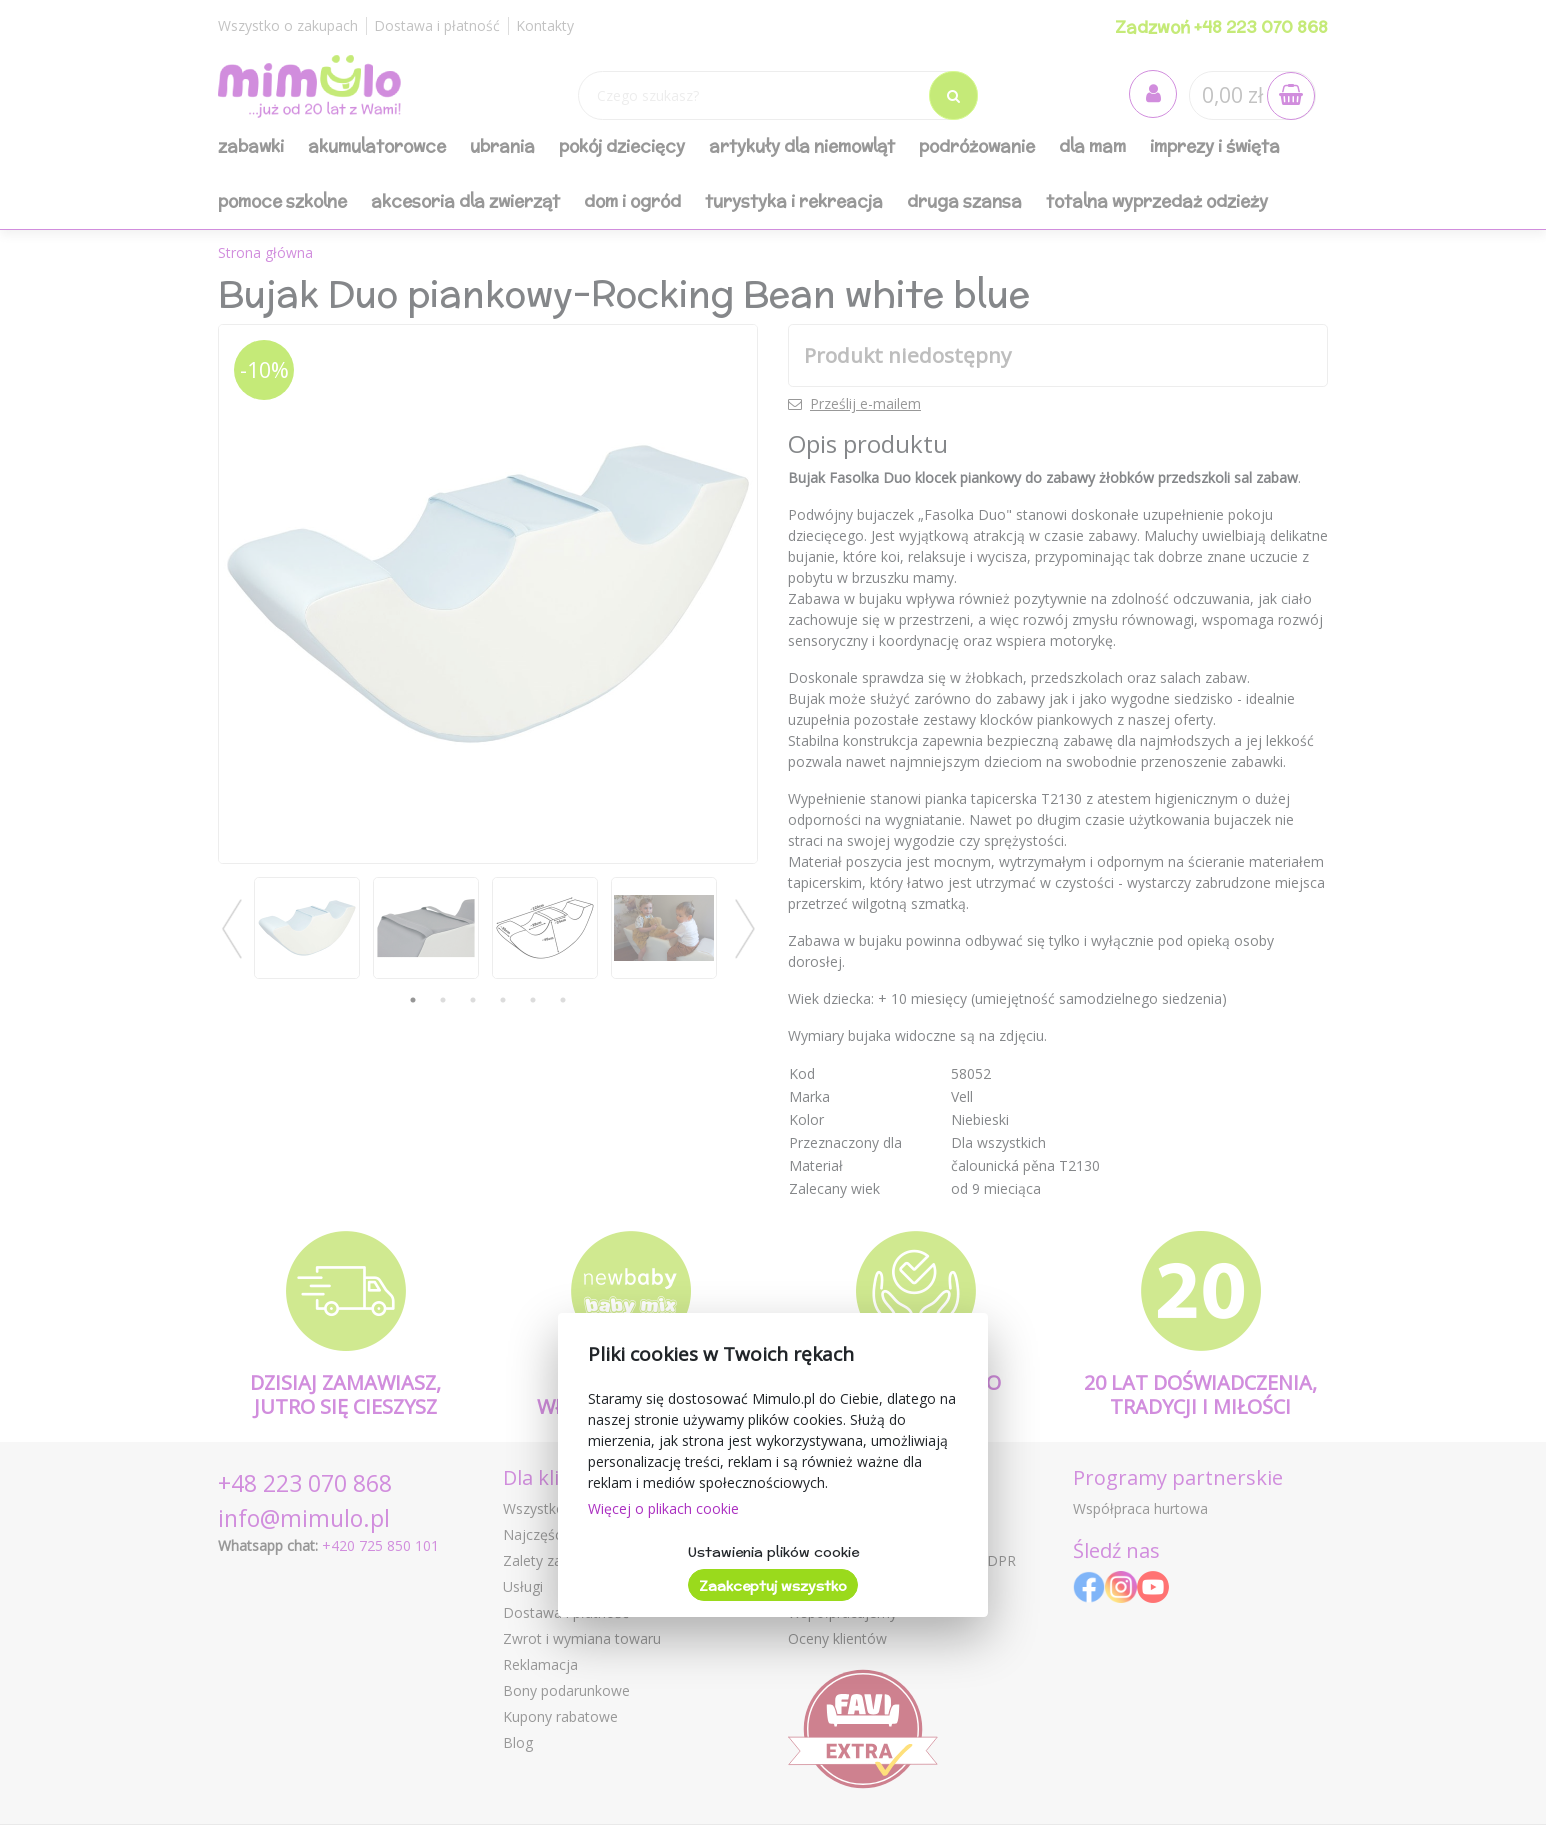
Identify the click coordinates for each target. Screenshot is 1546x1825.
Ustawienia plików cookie (773, 1552)
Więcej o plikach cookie (663, 1508)
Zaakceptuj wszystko (773, 1586)
